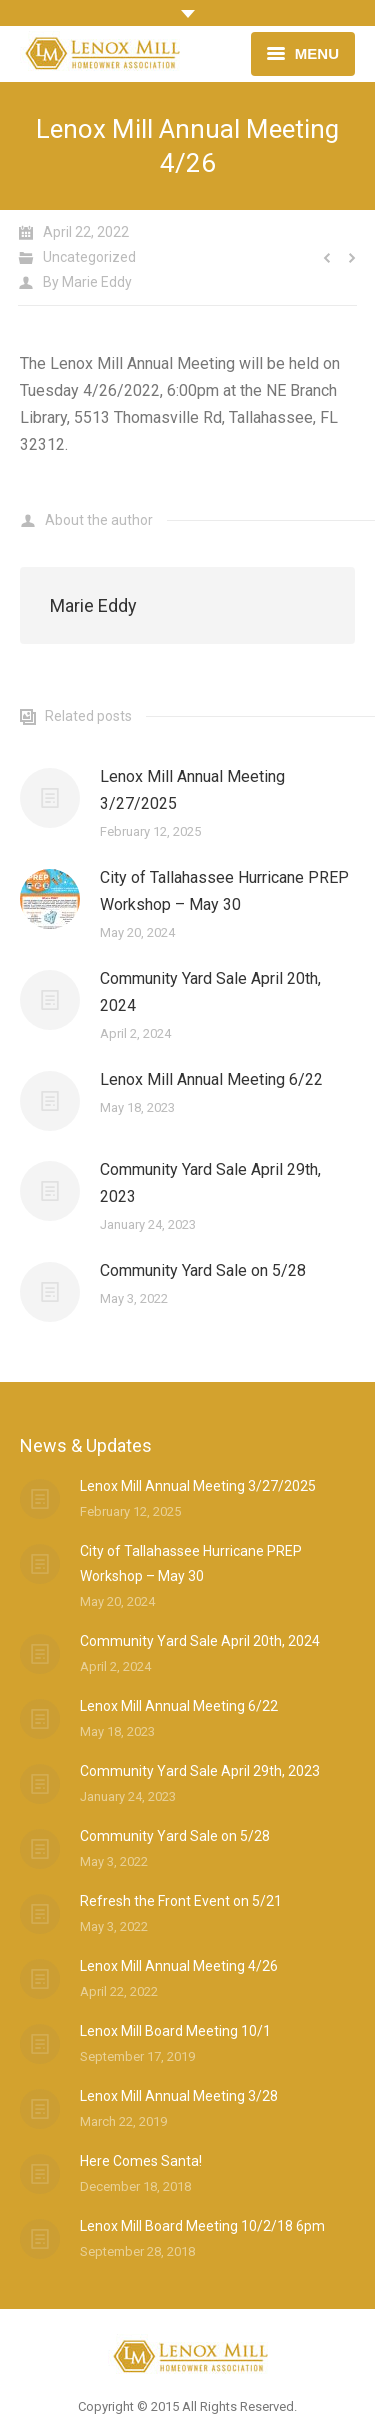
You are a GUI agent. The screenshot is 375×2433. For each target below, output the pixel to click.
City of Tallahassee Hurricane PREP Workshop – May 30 (224, 891)
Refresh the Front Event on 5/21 (181, 1901)
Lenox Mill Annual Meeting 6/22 (211, 1079)
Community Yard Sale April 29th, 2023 (210, 1183)
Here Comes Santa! (141, 2161)
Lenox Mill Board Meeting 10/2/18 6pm (202, 2226)
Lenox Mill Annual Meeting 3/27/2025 (192, 790)
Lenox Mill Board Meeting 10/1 (175, 2031)
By (87, 282)
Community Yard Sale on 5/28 (203, 1270)
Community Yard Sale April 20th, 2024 (210, 992)
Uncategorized (89, 257)
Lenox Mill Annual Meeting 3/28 (179, 2096)
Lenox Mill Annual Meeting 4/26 (179, 1966)
